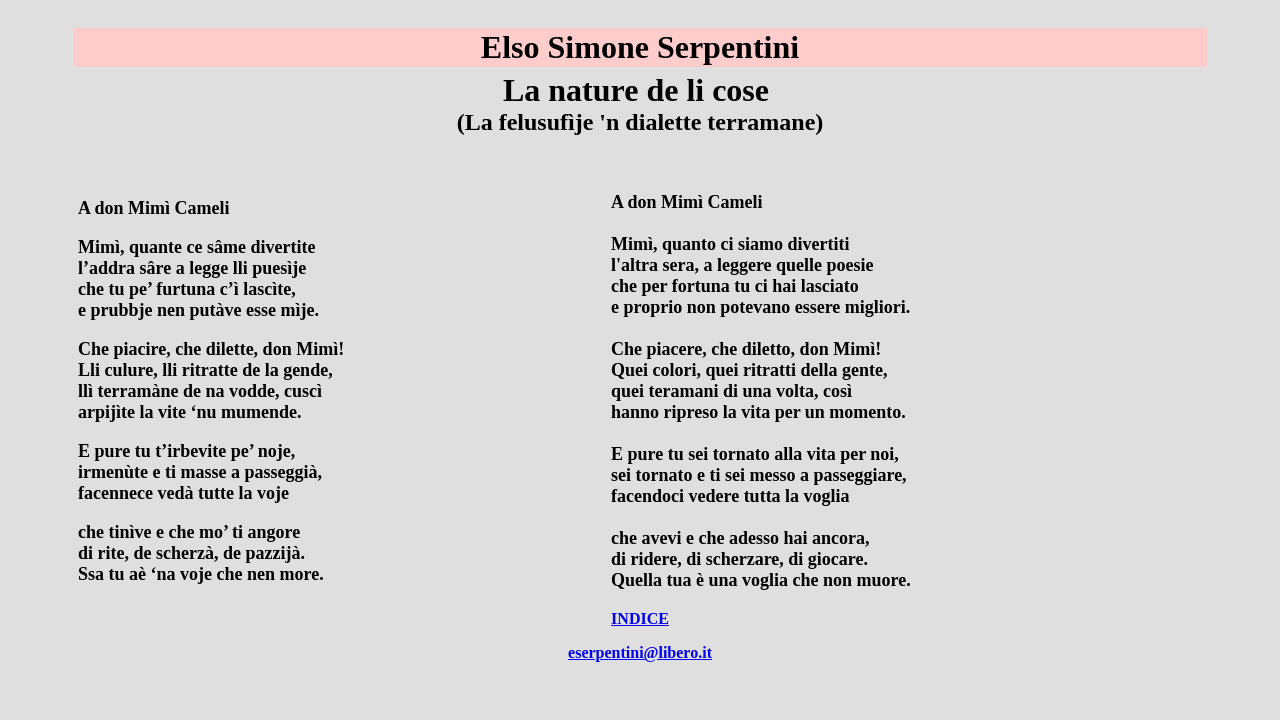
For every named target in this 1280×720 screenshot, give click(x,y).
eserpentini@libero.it (640, 652)
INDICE (640, 618)
